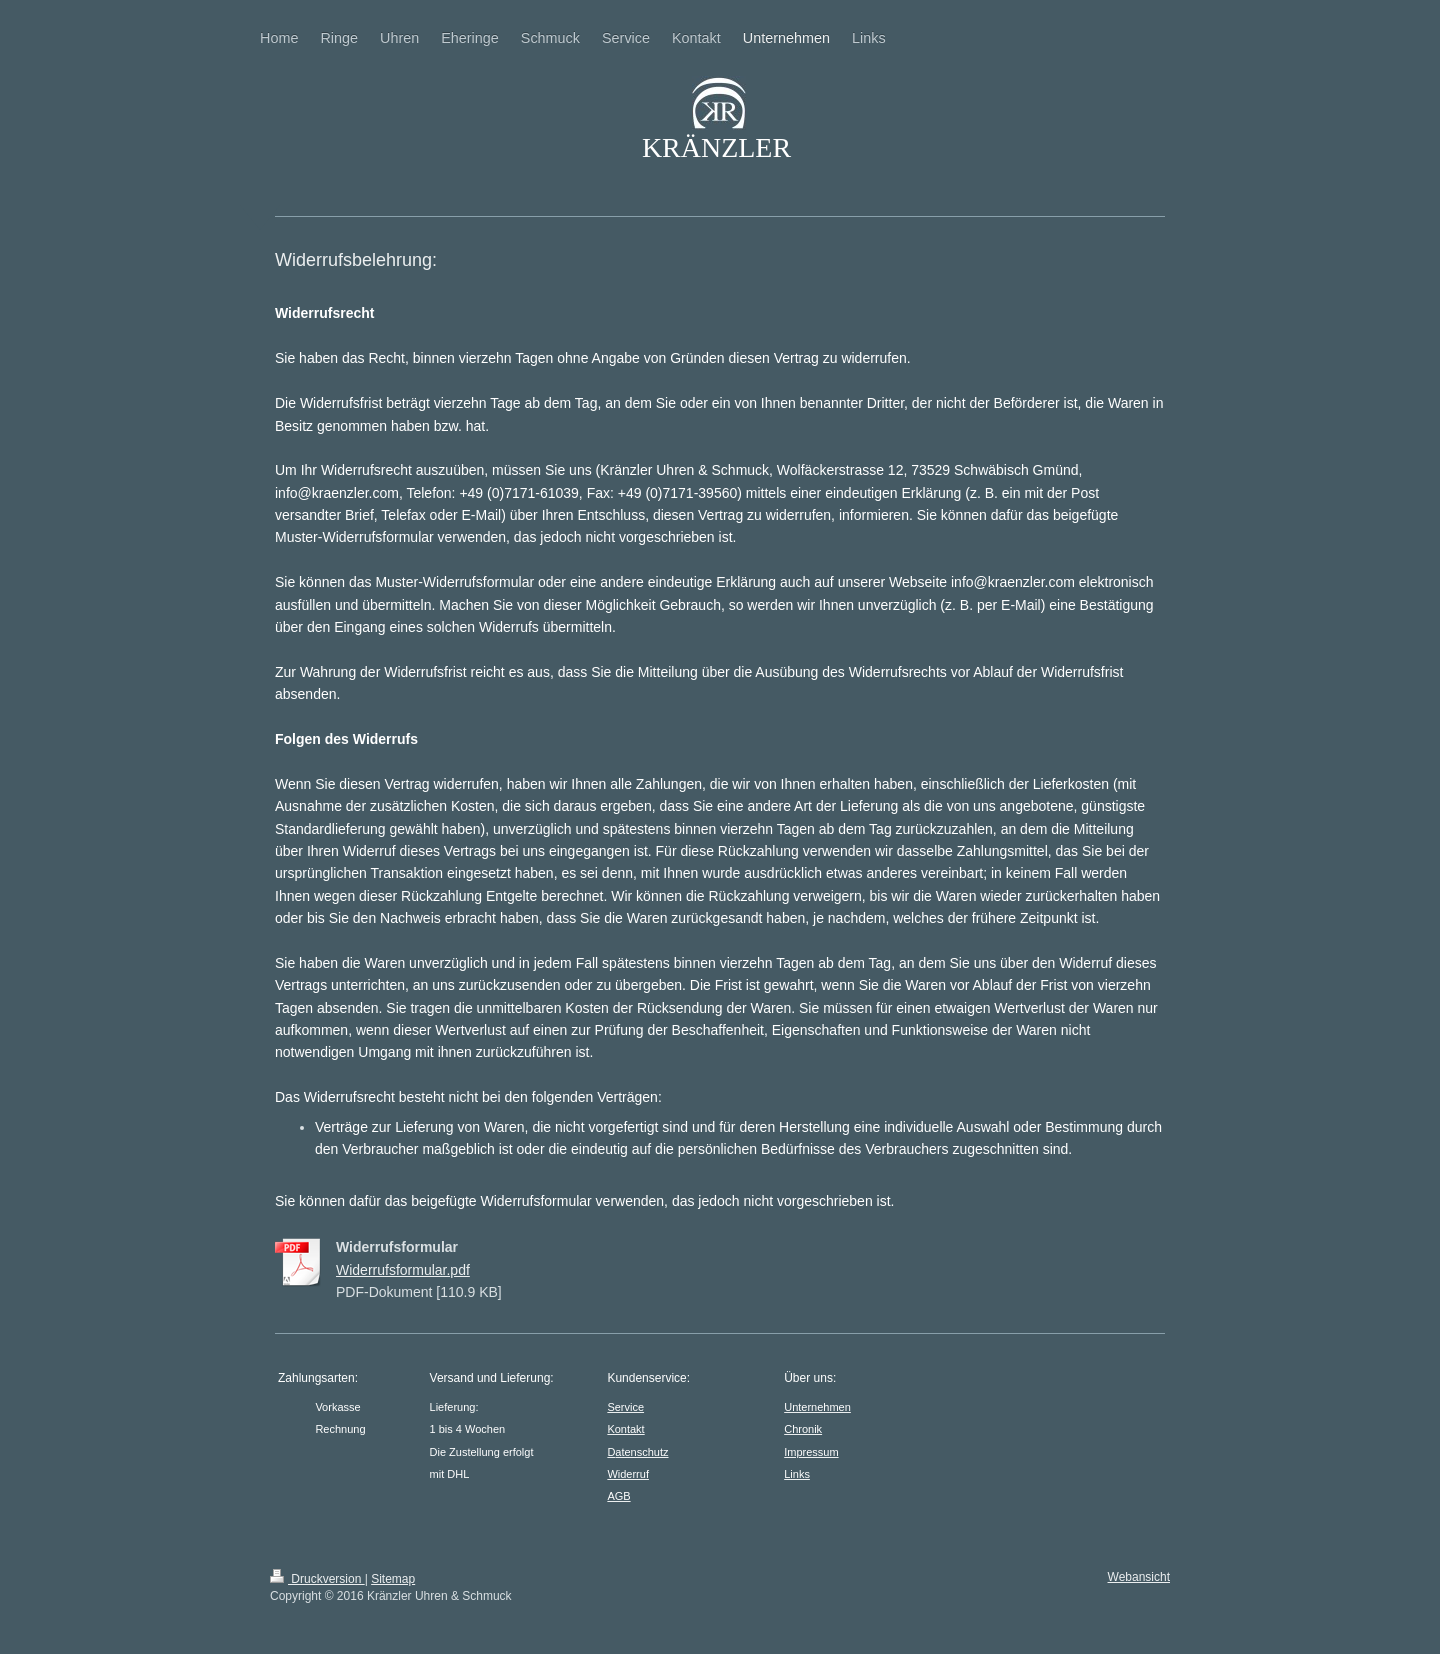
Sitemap (393, 1579)
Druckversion (317, 1579)
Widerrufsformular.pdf (403, 1270)
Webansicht (1139, 1577)
